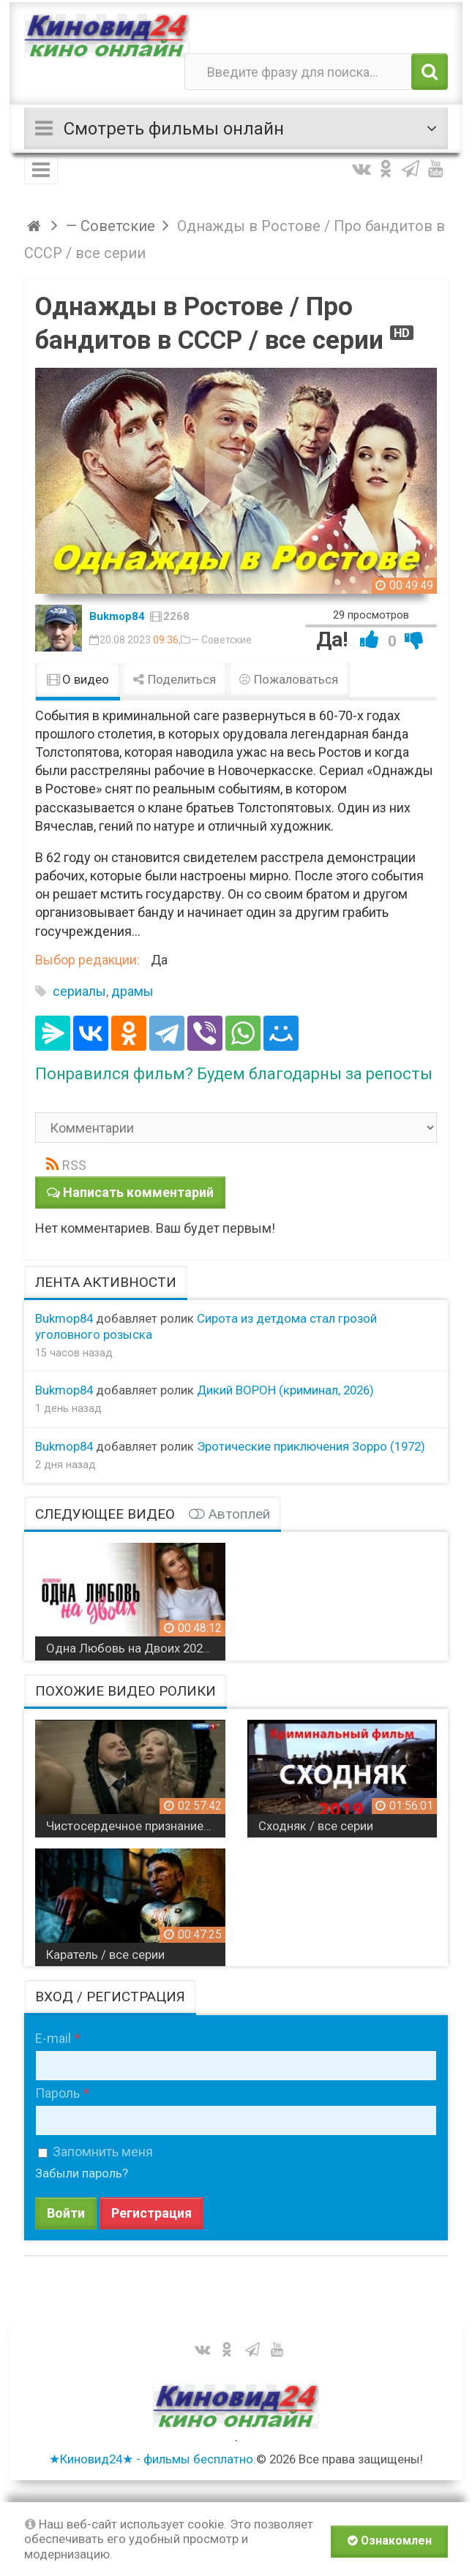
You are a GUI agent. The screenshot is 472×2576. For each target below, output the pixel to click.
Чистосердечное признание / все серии (135, 1825)
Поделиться (174, 679)
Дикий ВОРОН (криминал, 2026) (285, 1390)
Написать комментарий (138, 1192)
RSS (74, 1165)
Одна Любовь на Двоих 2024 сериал (135, 1648)
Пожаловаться (289, 679)
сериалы (79, 991)
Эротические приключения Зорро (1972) (311, 1446)
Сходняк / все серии (315, 1825)
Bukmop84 (117, 616)
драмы (132, 991)
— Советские (221, 640)
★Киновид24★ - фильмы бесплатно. (152, 2459)
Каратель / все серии (105, 1954)
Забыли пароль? (81, 2173)
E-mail (53, 2038)
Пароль (57, 2093)
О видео (78, 679)
